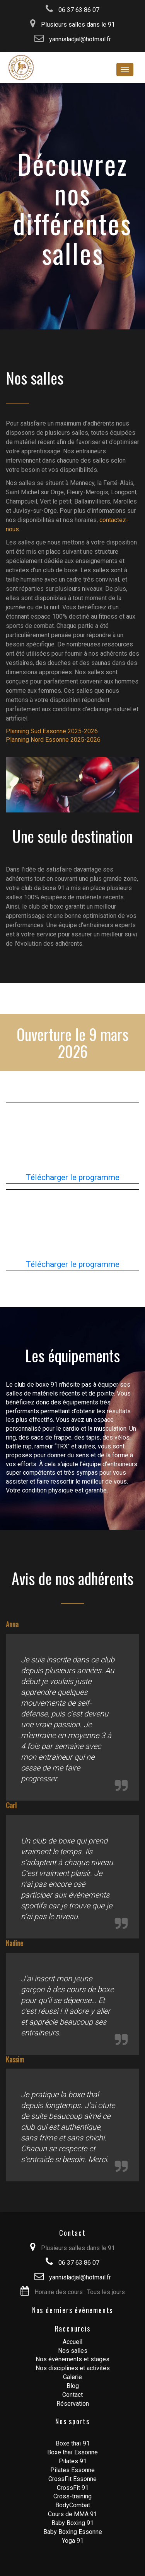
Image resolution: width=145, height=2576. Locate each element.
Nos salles (72, 2350)
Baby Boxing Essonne (72, 2531)
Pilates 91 (73, 2461)
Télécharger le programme (72, 1177)
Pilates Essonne (72, 2470)
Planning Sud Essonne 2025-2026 (52, 731)
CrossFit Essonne (72, 2479)
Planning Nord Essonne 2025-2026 (53, 739)
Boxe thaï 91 (73, 2443)
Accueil (72, 2341)
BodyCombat (72, 2505)
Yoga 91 (73, 2540)
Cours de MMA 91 (72, 2514)
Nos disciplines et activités (73, 2368)
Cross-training (72, 2496)
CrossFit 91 (73, 2487)
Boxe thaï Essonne (72, 2452)
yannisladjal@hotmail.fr (72, 39)
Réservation (72, 2403)
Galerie (72, 2377)
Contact (72, 2394)
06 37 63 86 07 (72, 10)
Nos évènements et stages (72, 2359)
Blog (73, 2385)
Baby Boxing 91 (72, 2523)
